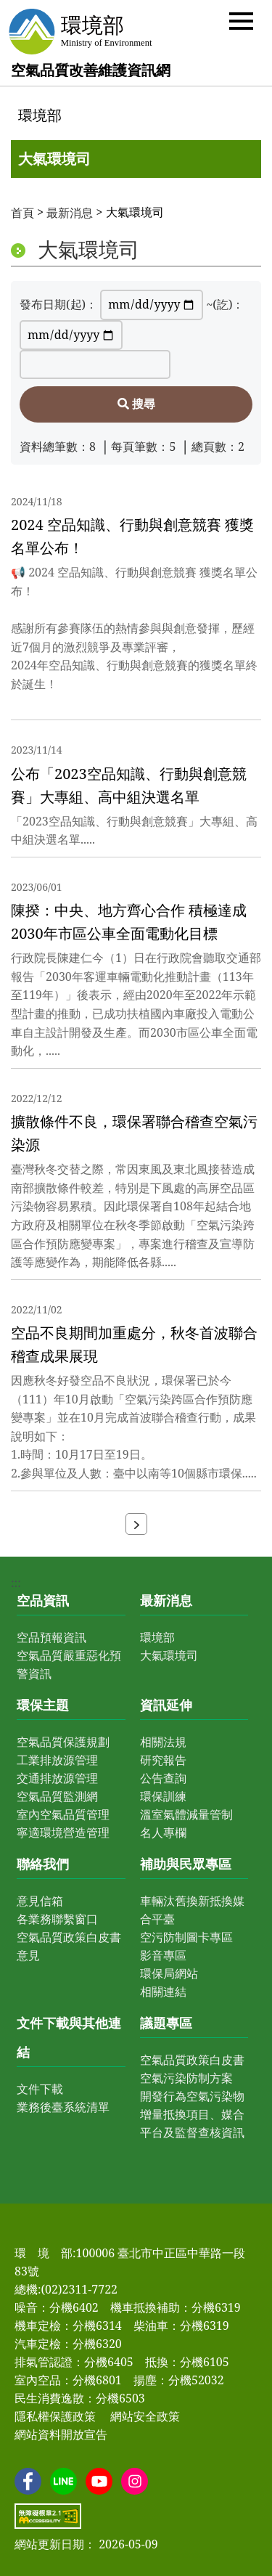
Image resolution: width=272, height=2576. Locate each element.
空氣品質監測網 (57, 1796)
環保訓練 (163, 1796)
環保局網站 (169, 1973)
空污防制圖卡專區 (186, 1937)
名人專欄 (163, 1833)
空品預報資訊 (51, 1637)
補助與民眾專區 (185, 1863)
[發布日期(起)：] (151, 305)
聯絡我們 (43, 1863)
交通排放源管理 (57, 1778)
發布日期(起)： (58, 304)
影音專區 (163, 1955)
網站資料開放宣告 (61, 2434)
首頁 (22, 213)
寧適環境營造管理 (63, 1833)
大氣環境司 (54, 158)
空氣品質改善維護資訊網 (90, 70)
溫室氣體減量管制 (186, 1814)
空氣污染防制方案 (186, 2078)
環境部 (40, 115)
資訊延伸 (166, 1704)
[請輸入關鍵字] (95, 364)
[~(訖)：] (71, 335)
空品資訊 (43, 1600)
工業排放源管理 (57, 1760)
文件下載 (40, 2089)
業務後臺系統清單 (63, 2107)
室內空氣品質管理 (63, 1814)
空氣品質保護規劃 (63, 1742)
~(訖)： (225, 304)
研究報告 (163, 1760)
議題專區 (166, 2022)
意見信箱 (40, 1901)
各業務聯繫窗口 (57, 1919)
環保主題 (43, 1704)
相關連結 (163, 1992)
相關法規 (163, 1742)
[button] (241, 20)
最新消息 (69, 213)
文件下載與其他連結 (69, 2037)
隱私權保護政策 (55, 2416)
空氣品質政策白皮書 (192, 2060)
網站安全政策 (145, 2416)
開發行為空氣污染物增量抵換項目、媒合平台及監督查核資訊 (192, 2114)
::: (16, 90)
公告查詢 (163, 1778)
